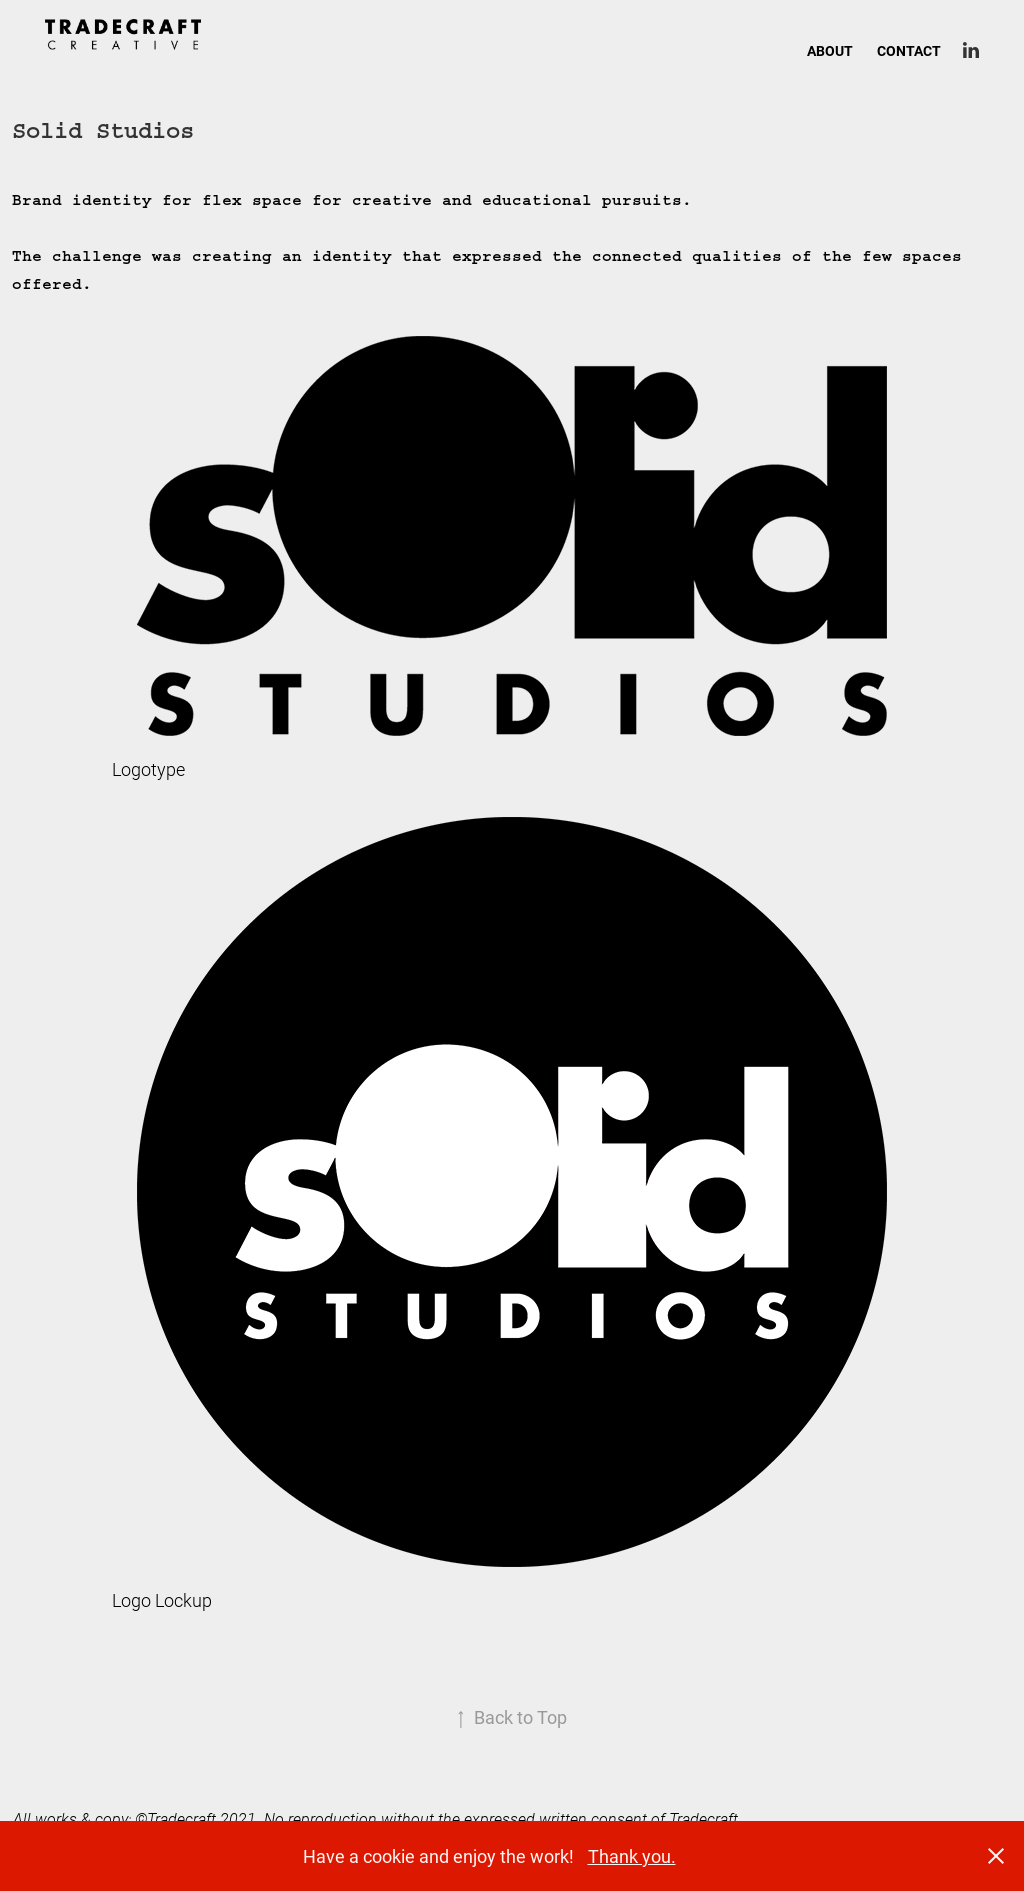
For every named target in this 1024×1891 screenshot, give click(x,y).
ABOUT (830, 50)
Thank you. (632, 1856)
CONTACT (909, 50)
